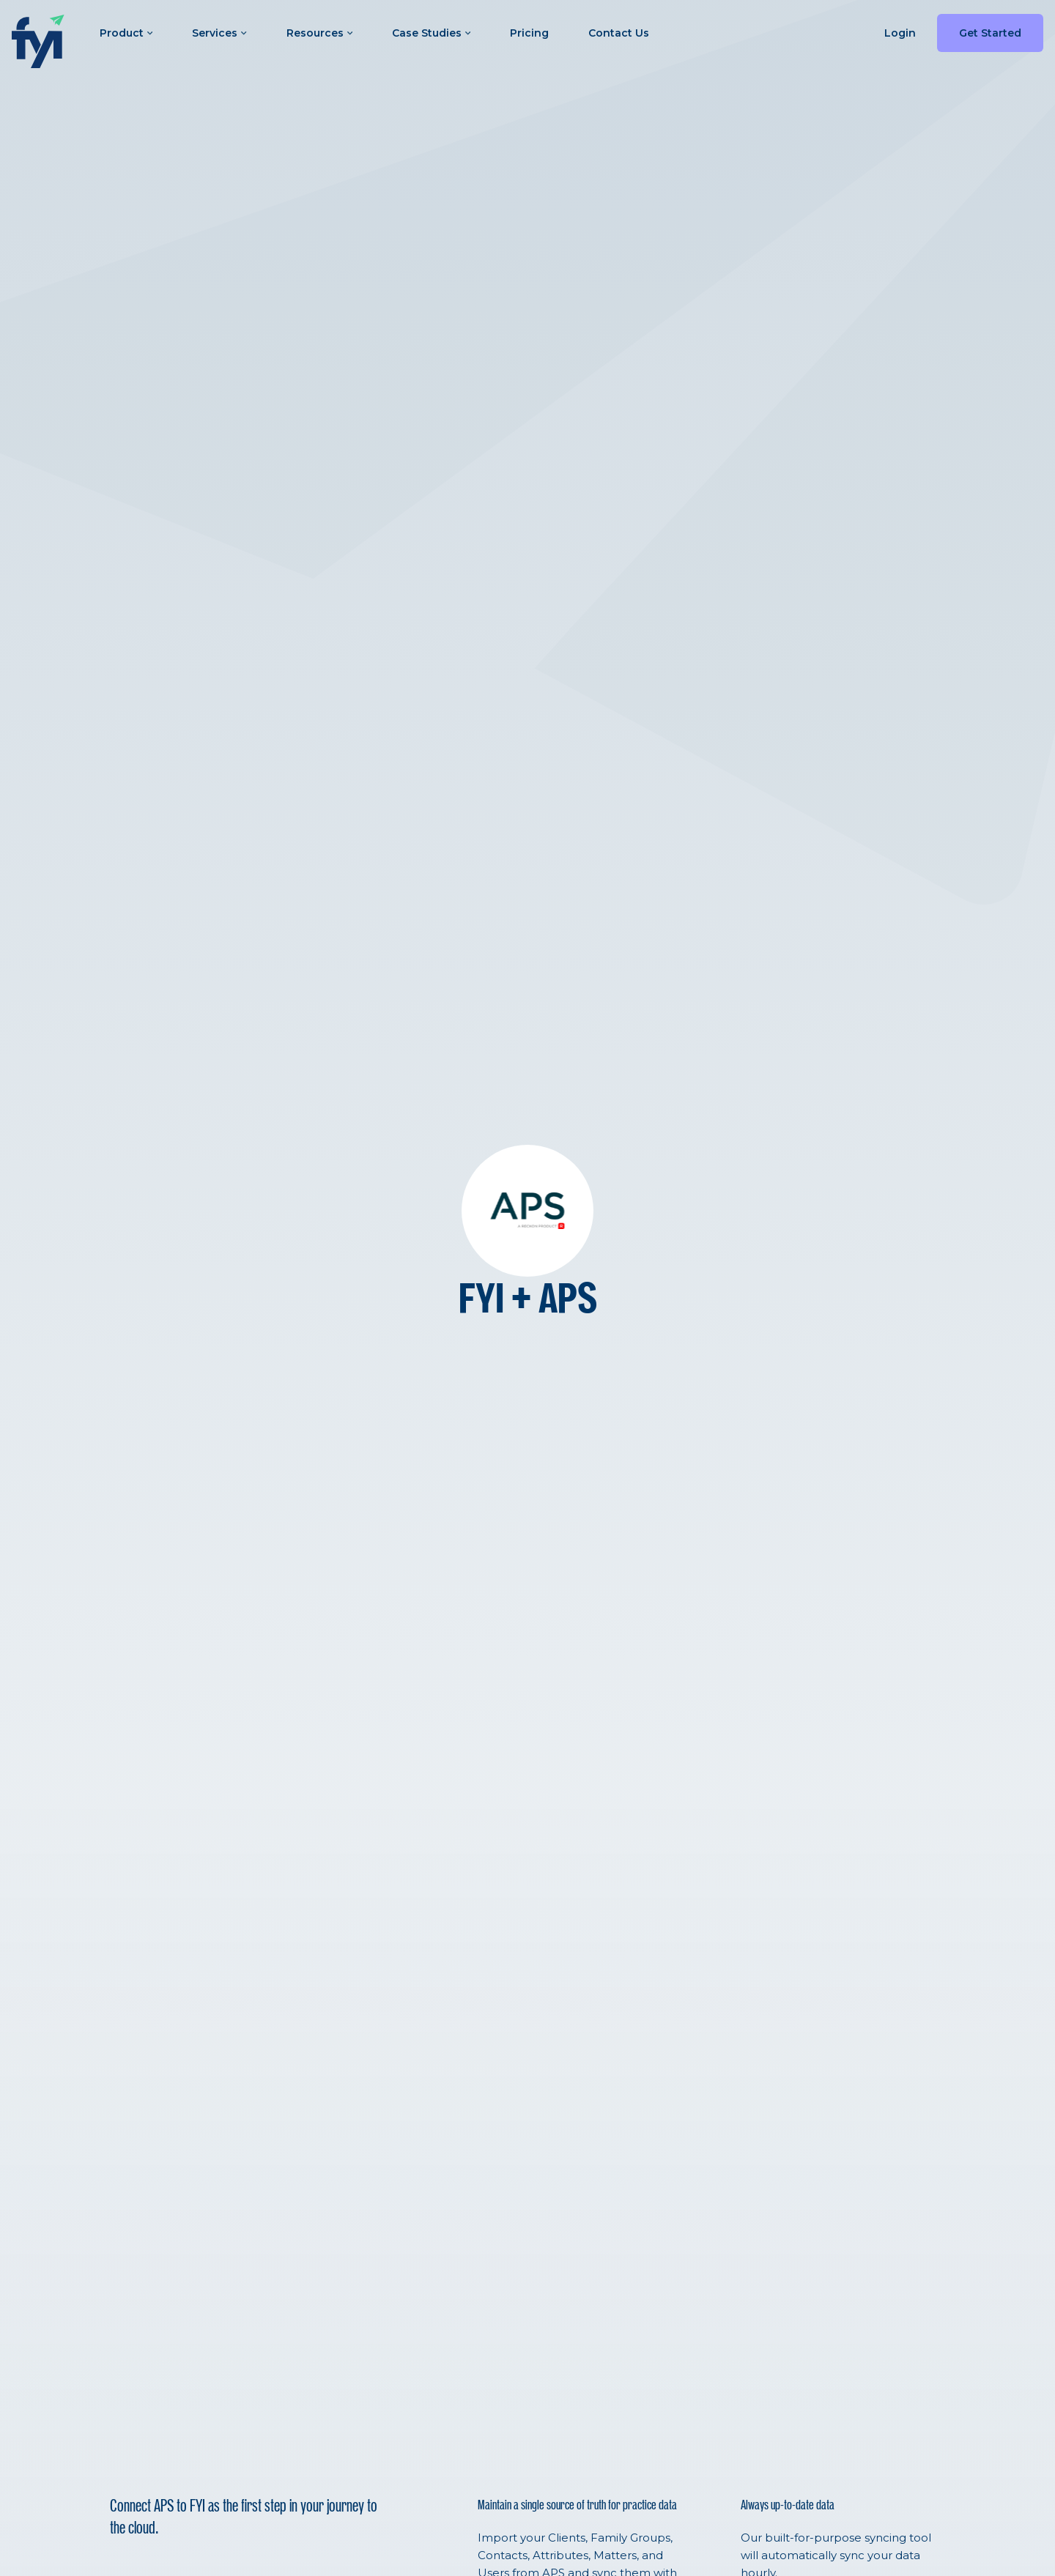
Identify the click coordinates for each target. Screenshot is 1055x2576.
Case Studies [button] (431, 33)
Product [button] (126, 33)
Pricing (529, 33)
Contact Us (618, 33)
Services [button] (219, 33)
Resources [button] (319, 33)
